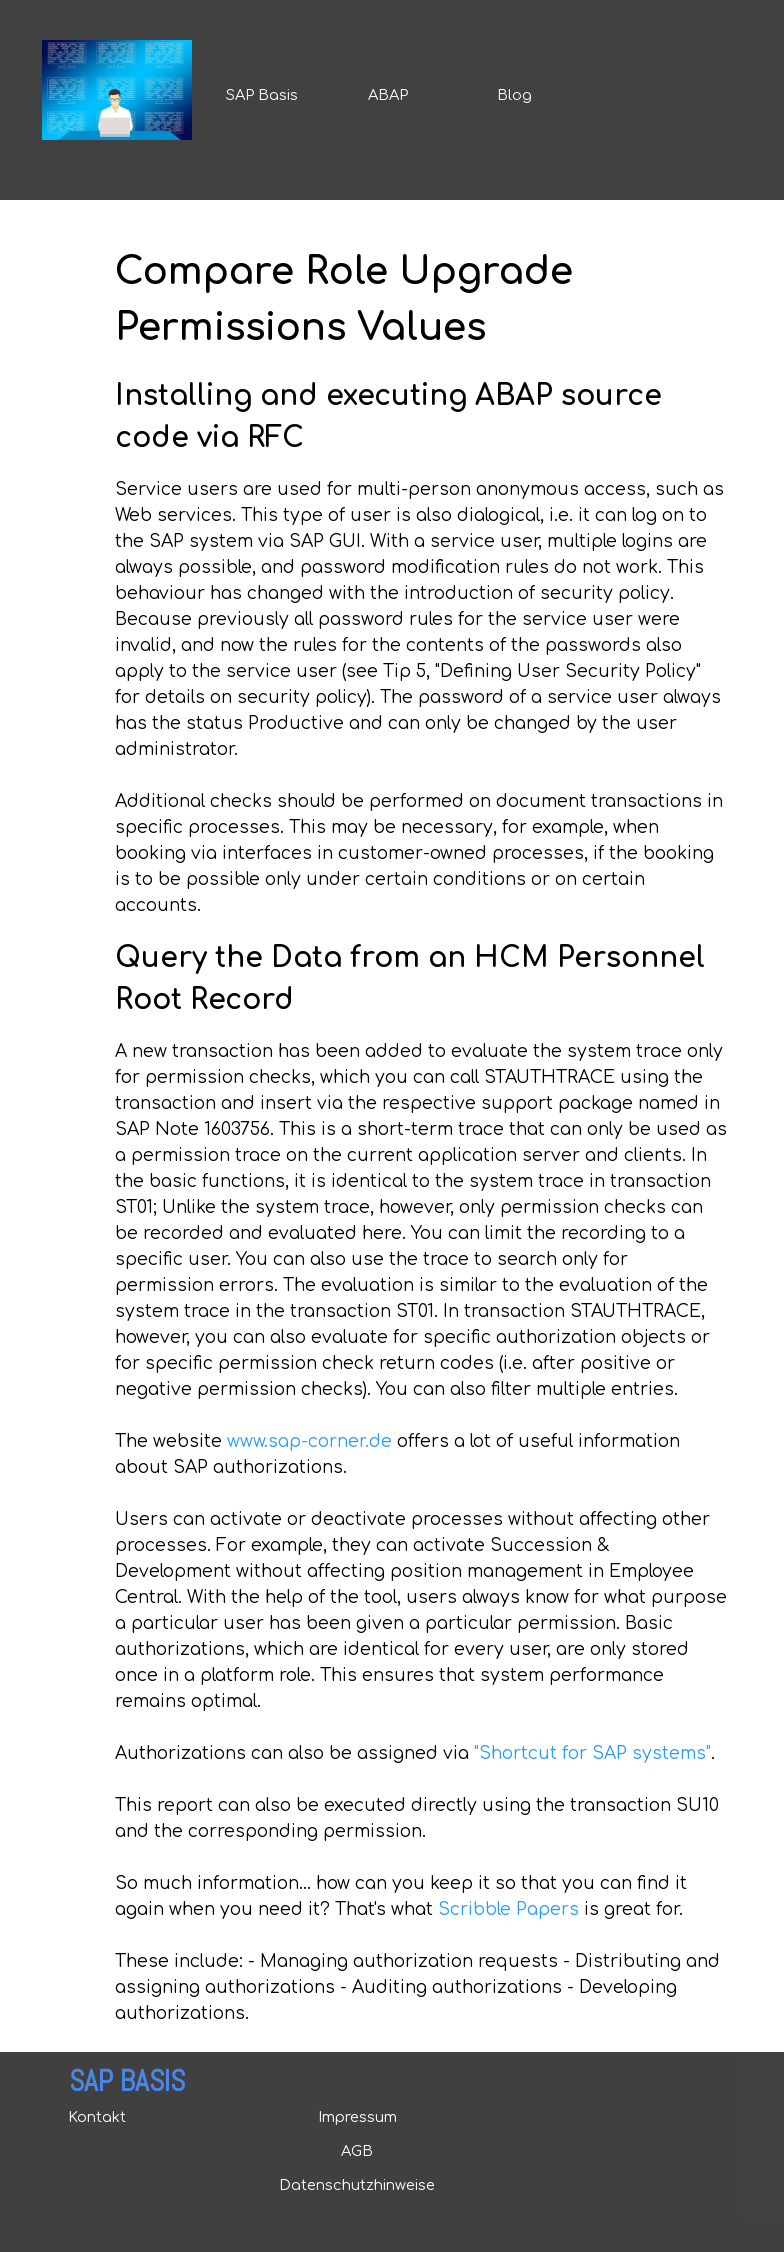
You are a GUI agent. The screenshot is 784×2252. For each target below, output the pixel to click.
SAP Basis (262, 95)
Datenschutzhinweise (357, 2185)
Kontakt (97, 2117)
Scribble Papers (508, 1909)
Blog (514, 95)
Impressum (357, 2117)
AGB (357, 2151)
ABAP (388, 95)
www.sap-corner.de (309, 1441)
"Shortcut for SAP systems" (592, 1753)
